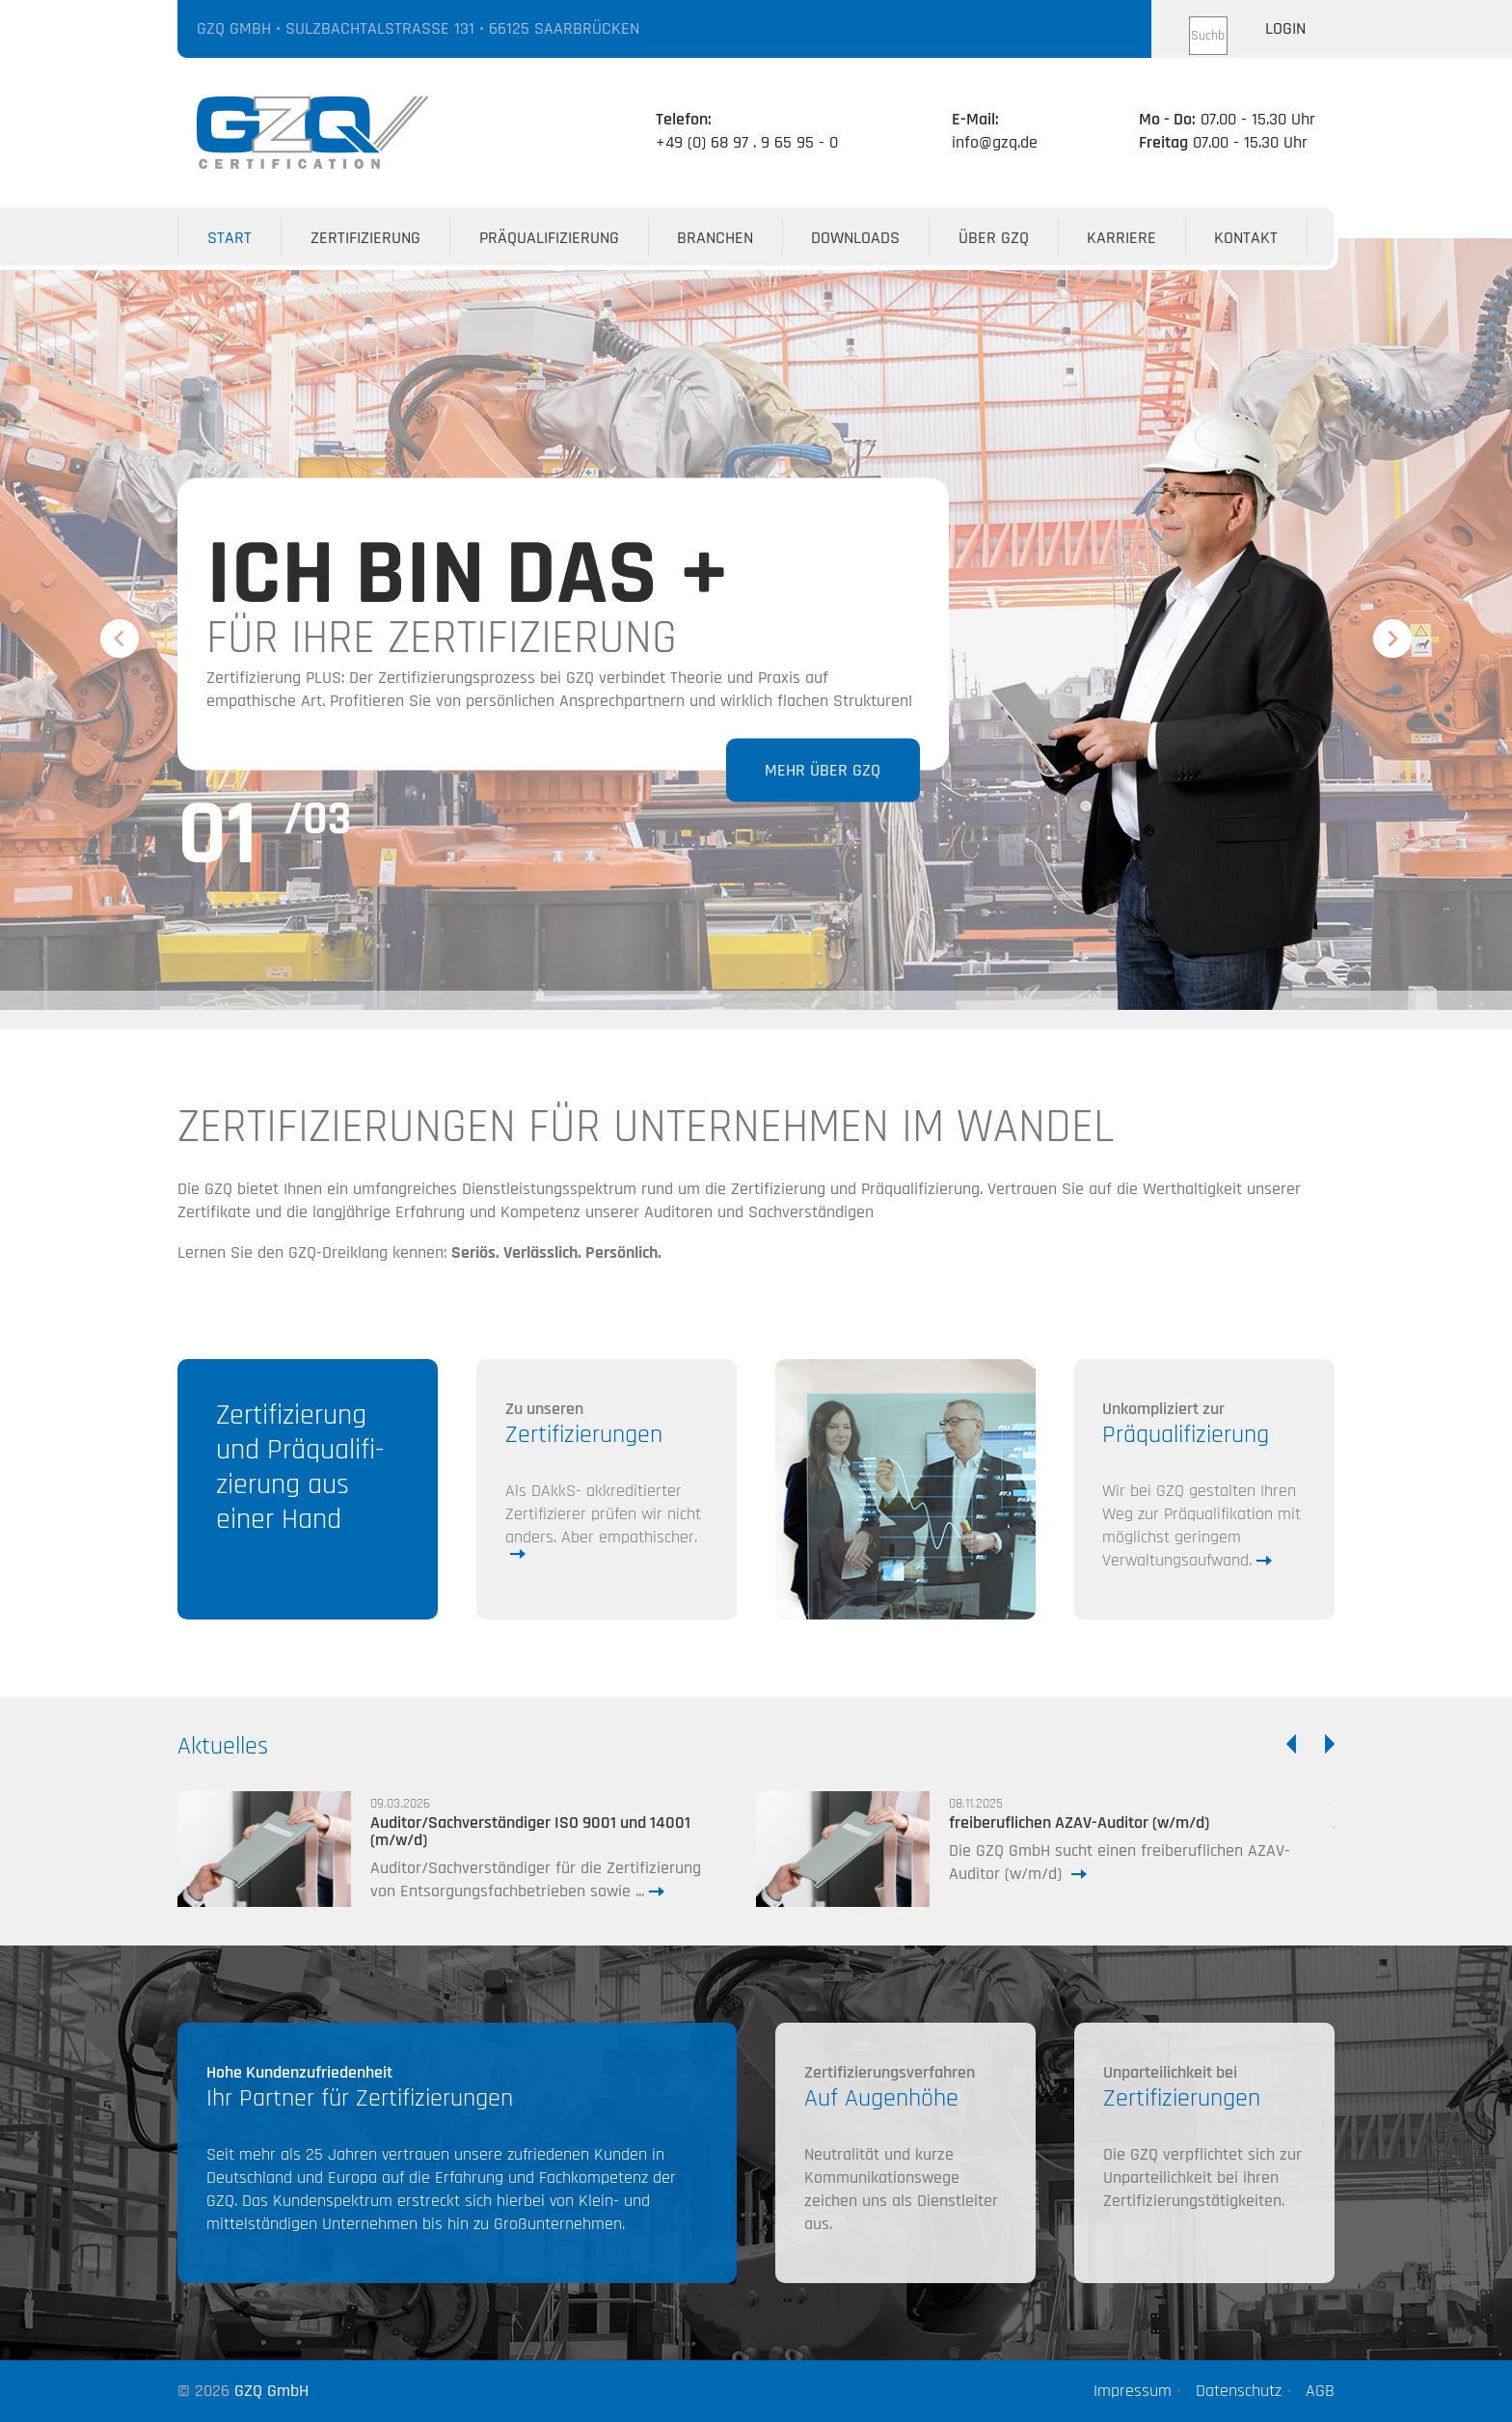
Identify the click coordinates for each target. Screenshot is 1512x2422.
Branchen (715, 238)
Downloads (855, 238)
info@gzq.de (995, 142)
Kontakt (1246, 238)
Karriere (1121, 238)
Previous (117, 638)
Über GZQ (993, 238)
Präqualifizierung (549, 238)
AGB (1318, 2391)
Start (229, 238)
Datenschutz (1236, 2391)
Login (1285, 28)
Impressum (1130, 2391)
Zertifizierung (365, 238)
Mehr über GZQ (821, 769)
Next (1389, 630)
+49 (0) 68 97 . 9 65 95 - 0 (747, 142)
